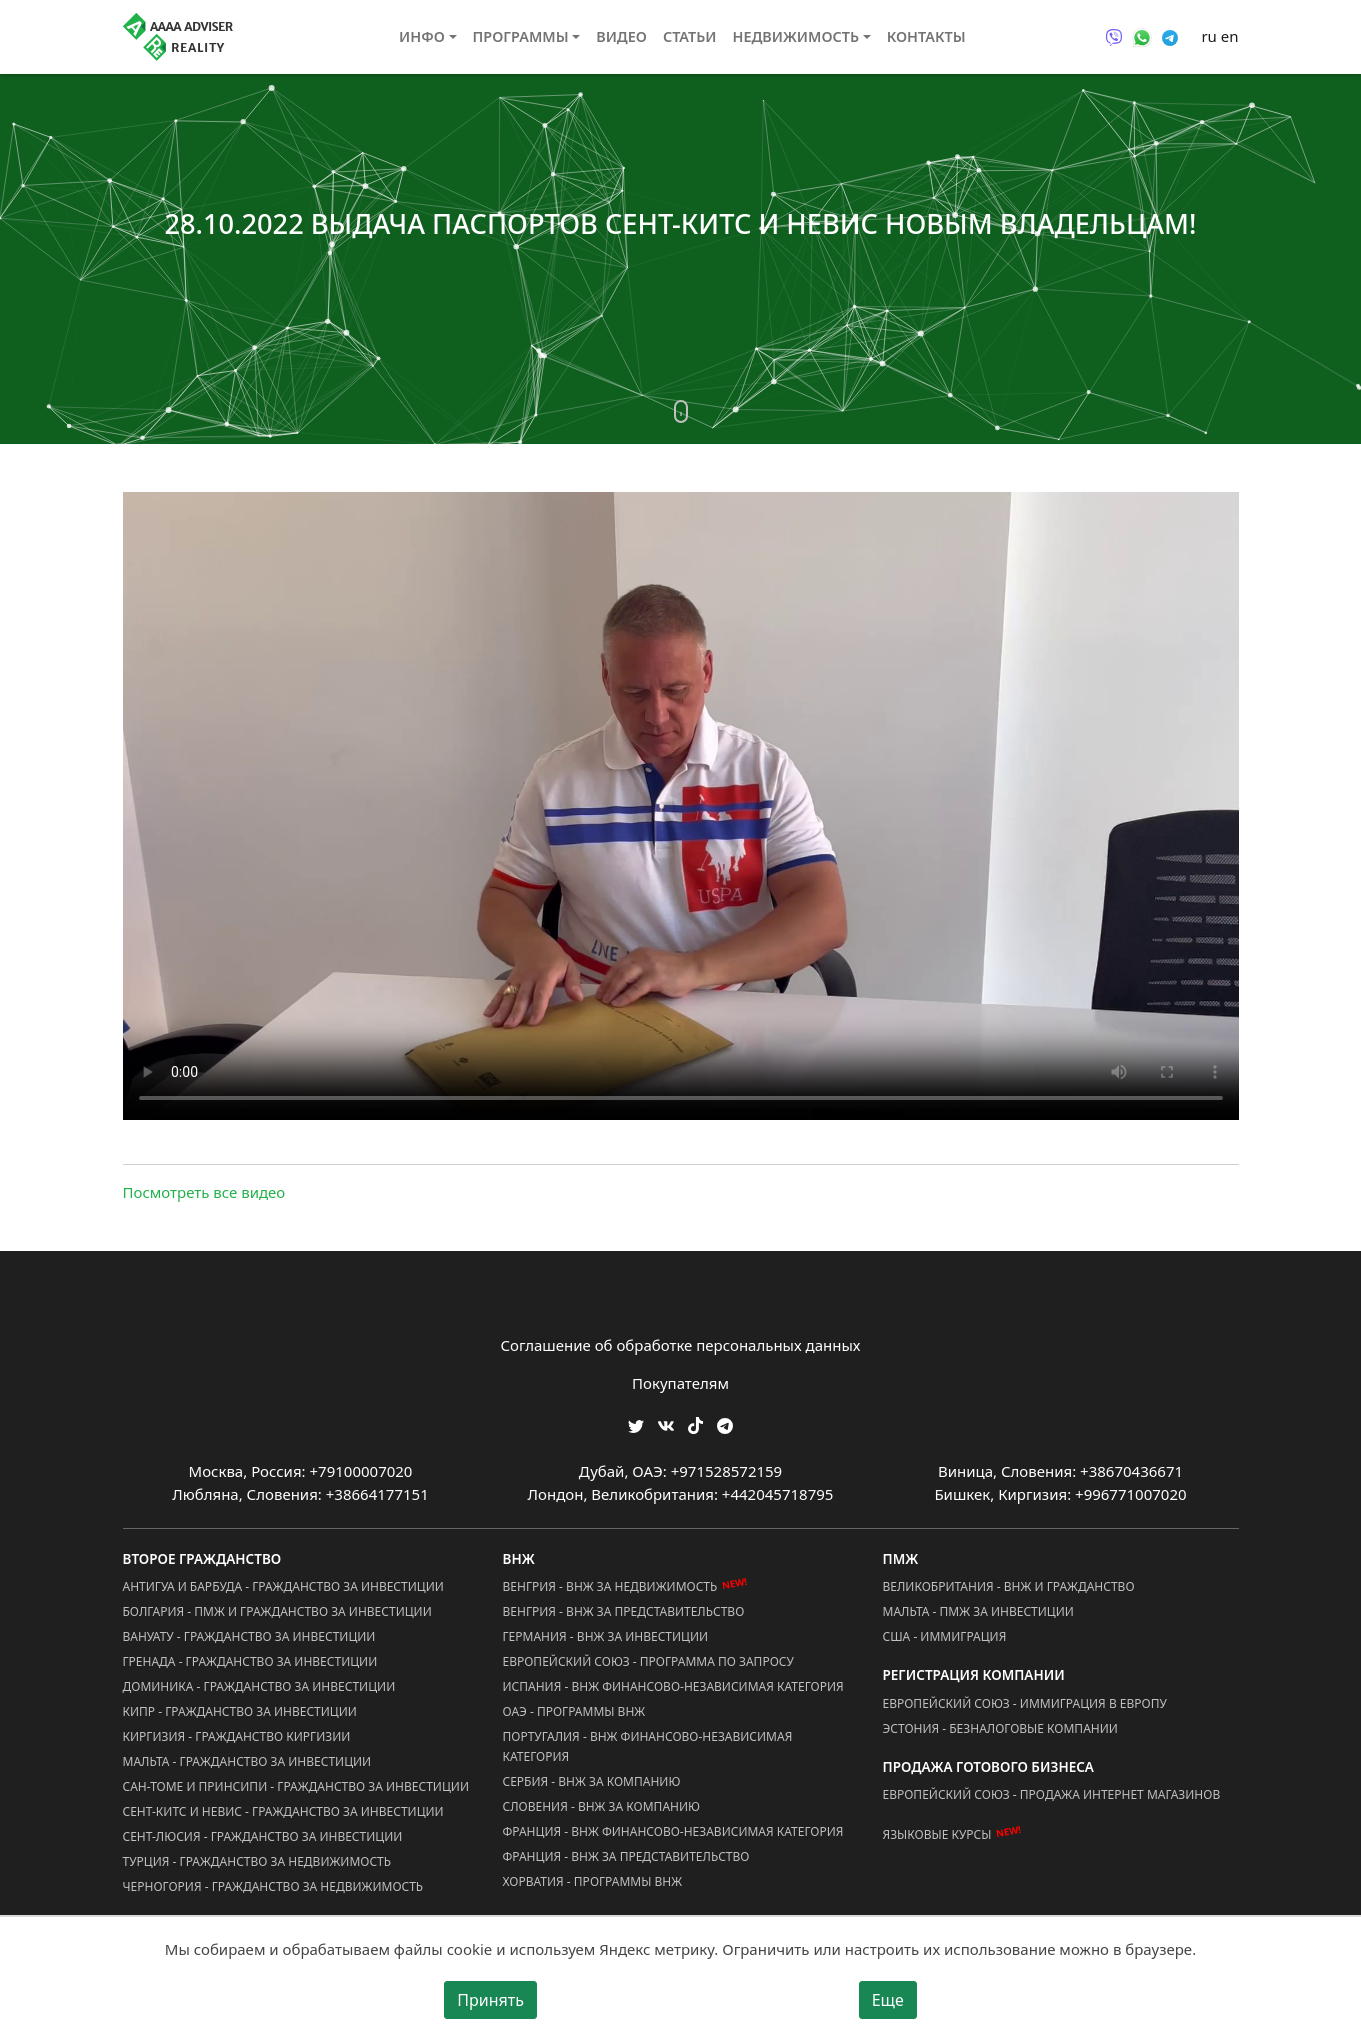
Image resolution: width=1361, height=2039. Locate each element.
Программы (521, 36)
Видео (621, 36)
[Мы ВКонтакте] (666, 1424)
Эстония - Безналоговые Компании (1000, 1728)
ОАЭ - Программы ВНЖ (574, 1711)
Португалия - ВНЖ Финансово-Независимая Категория (648, 1746)
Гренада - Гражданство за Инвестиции (250, 1661)
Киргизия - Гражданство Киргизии (237, 1736)
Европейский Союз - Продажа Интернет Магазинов (1052, 1794)
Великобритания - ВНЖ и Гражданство (1009, 1586)
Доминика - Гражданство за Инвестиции (259, 1686)
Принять (490, 2000)
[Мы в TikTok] (695, 1419)
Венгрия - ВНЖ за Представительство (624, 1611)
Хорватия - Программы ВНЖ (593, 1881)
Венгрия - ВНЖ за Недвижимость (610, 1586)
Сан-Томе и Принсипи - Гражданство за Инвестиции (296, 1786)
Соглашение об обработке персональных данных (681, 1345)
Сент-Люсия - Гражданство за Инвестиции (263, 1836)
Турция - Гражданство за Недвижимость (257, 1861)
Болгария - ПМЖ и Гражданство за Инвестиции (277, 1611)
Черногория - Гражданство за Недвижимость (273, 1886)
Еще (888, 2000)
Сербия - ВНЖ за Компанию (592, 1781)
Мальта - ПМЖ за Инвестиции (978, 1611)
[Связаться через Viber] (1114, 36)
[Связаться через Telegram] (1170, 36)
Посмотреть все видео (204, 1192)
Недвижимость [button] (795, 36)
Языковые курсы (937, 1834)
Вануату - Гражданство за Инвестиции (249, 1636)
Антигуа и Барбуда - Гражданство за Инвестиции (283, 1586)
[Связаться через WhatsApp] (1142, 36)
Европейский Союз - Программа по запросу (648, 1661)
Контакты (926, 36)
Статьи (690, 36)
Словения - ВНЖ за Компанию (602, 1806)
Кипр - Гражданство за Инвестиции (240, 1711)
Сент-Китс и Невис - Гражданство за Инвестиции (283, 1811)
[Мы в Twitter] (636, 1424)
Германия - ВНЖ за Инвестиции (606, 1636)
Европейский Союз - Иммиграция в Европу (1025, 1703)
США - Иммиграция (945, 1636)
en (1230, 36)
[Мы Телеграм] (725, 1424)
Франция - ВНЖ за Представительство (626, 1856)
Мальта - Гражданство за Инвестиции (247, 1761)
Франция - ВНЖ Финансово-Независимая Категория (673, 1831)
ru (1208, 36)
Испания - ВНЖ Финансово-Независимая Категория (673, 1686)
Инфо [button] (422, 36)
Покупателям (680, 1383)
